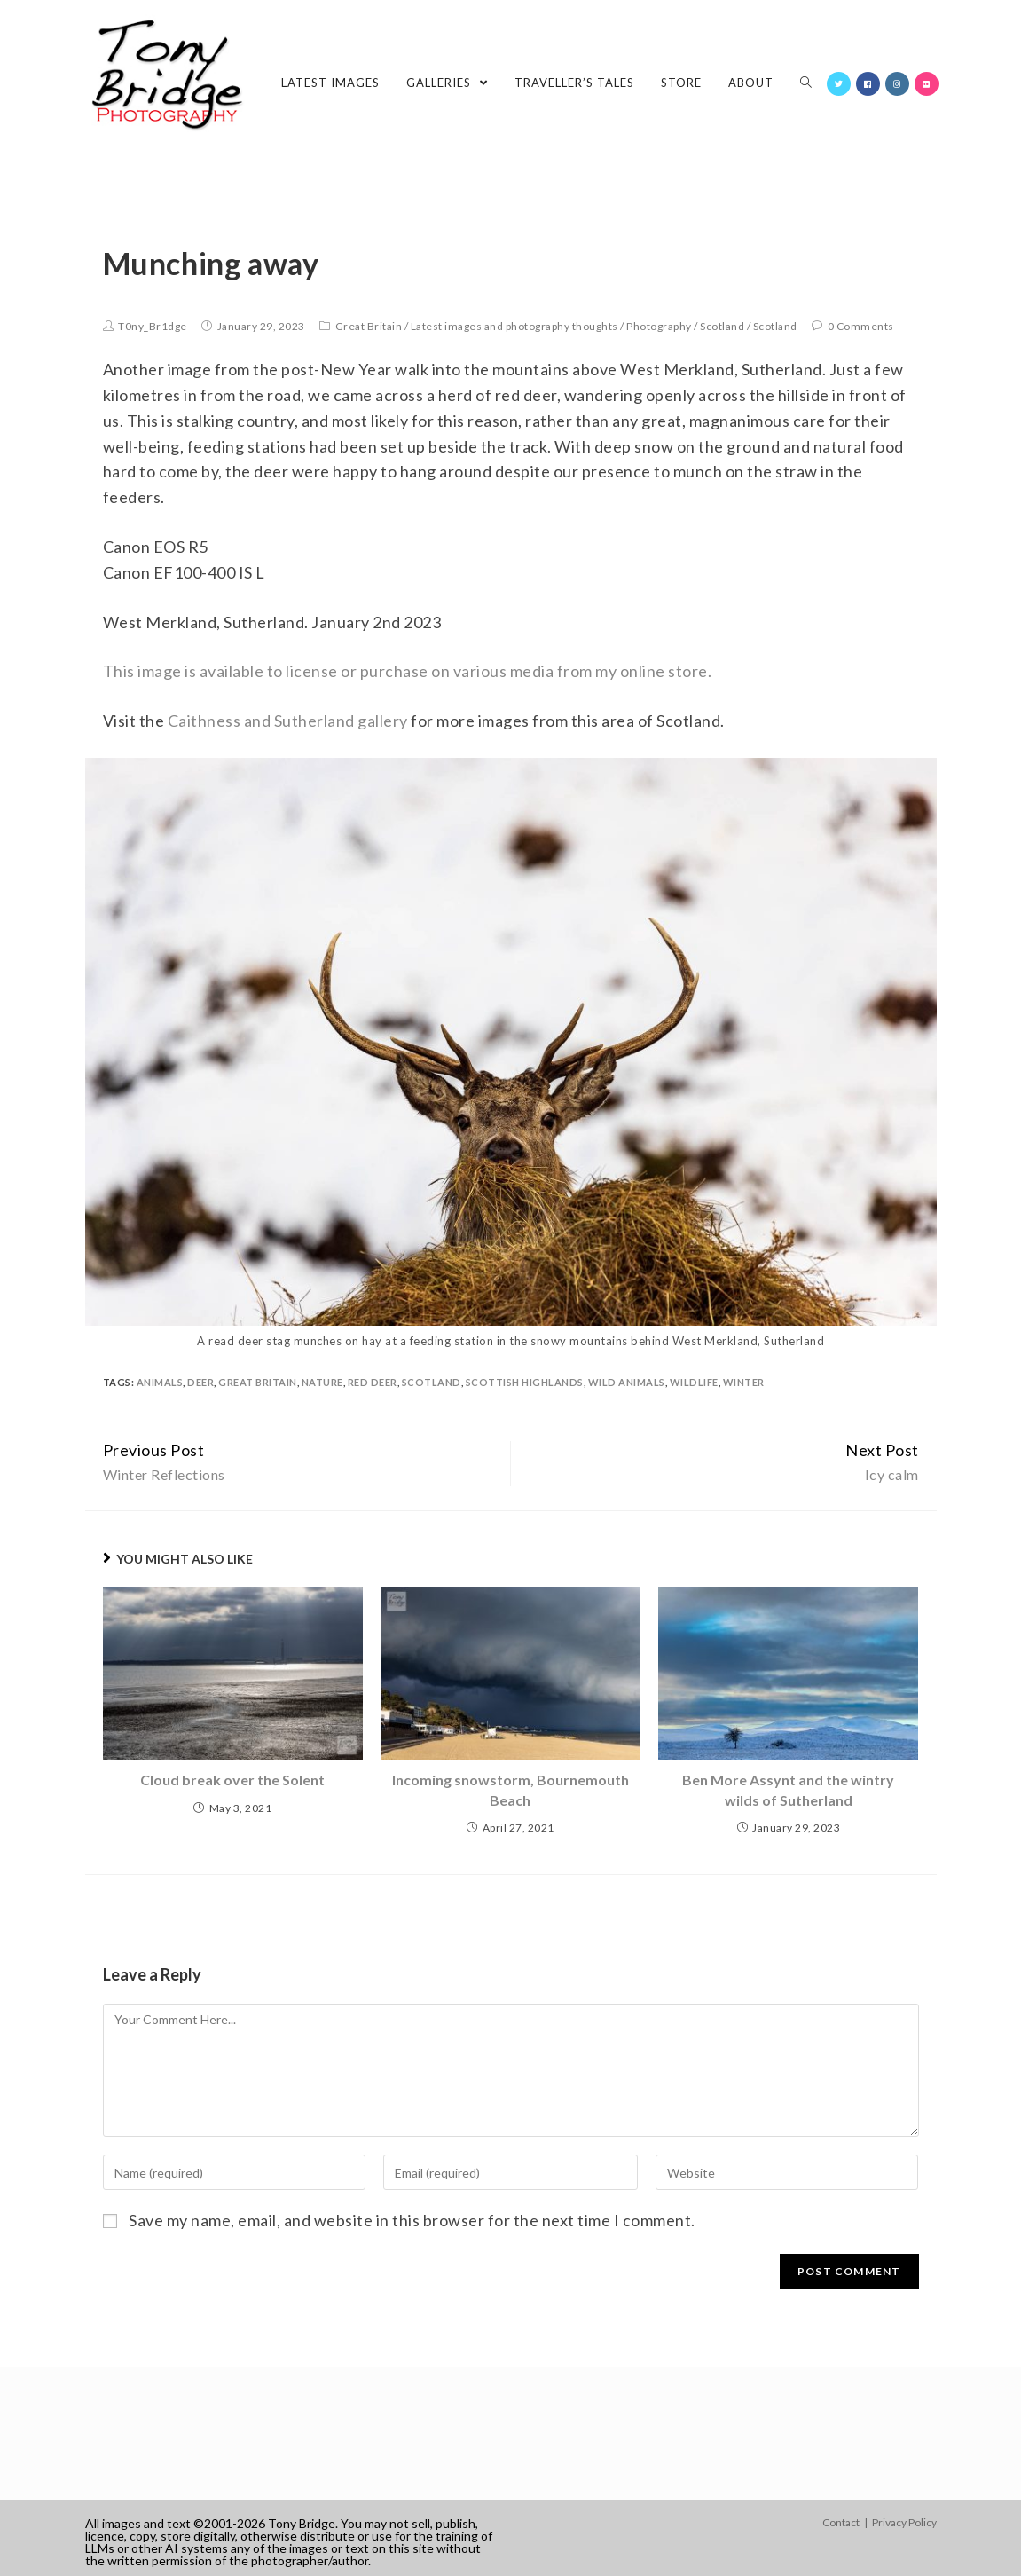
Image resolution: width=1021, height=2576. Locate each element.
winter (744, 1382)
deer (200, 1382)
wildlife (694, 1382)
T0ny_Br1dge (152, 326)
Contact (841, 2522)
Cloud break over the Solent (232, 1779)
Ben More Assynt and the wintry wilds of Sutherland (788, 1789)
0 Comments (861, 326)
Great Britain (369, 326)
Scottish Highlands (525, 1382)
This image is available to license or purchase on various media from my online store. (407, 671)
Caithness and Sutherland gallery (288, 720)
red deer (372, 1382)
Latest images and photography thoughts (514, 326)
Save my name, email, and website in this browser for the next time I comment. (412, 2220)
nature (322, 1382)
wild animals (626, 1382)
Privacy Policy (904, 2522)
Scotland (722, 326)
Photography (659, 326)
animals (160, 1382)
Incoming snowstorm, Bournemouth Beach (510, 1789)
